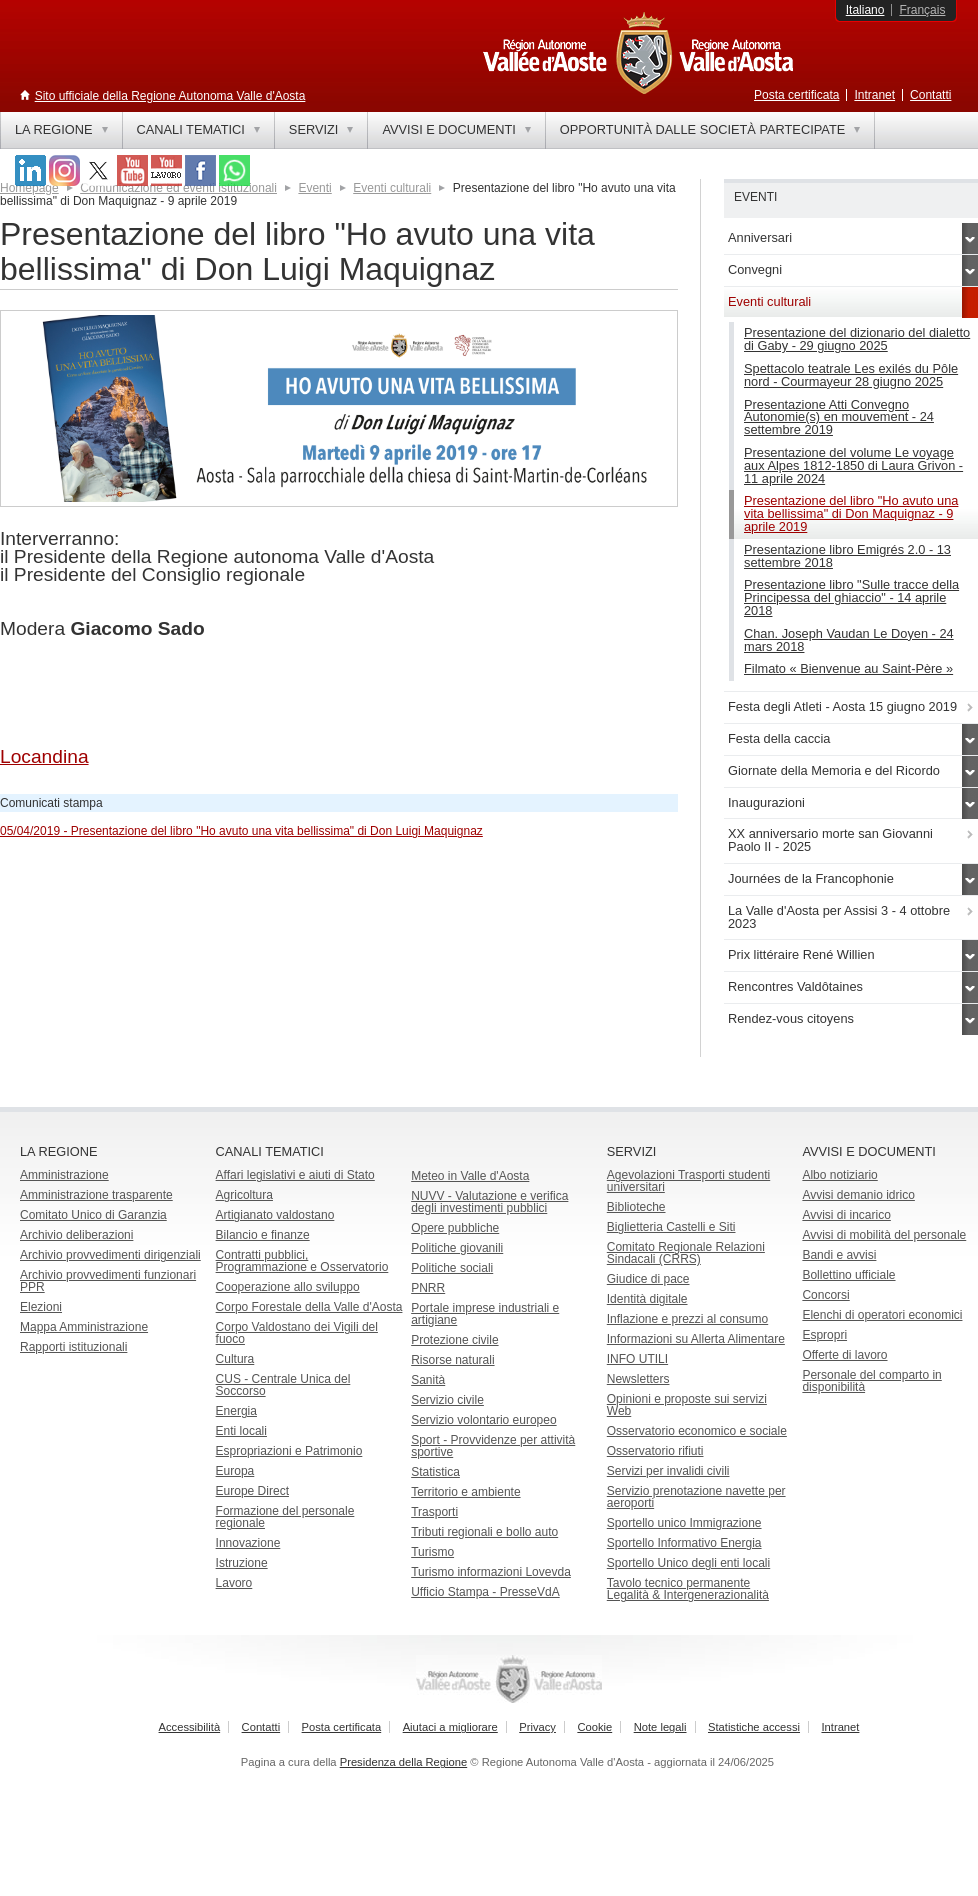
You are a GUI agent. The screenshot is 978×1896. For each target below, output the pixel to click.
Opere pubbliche (455, 1228)
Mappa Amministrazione (84, 1327)
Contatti (930, 95)
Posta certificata (796, 95)
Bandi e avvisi (839, 1255)
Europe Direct (252, 1491)
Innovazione (248, 1543)
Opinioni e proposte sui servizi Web (687, 1405)
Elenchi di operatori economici (882, 1315)
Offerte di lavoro (844, 1355)
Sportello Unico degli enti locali (688, 1563)
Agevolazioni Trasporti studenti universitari (688, 1181)
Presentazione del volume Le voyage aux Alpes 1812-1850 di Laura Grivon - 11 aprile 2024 (853, 465)
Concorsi (825, 1295)
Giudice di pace (648, 1279)
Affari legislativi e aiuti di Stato (295, 1175)
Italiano (865, 10)
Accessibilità (190, 1727)
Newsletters (638, 1379)
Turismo (432, 1552)
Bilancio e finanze (263, 1235)
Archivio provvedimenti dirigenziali (110, 1255)
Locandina (44, 756)
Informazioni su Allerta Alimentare (696, 1339)
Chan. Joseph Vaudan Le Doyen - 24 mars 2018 (849, 640)
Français (922, 10)
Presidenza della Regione (404, 1762)
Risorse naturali (452, 1360)
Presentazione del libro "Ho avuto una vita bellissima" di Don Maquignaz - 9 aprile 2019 (851, 513)
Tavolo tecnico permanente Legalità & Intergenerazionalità (688, 1589)
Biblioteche (636, 1207)
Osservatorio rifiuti (655, 1451)
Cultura (235, 1359)
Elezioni (41, 1307)
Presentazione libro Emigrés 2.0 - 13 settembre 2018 (847, 556)
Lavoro (234, 1583)
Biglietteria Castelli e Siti (671, 1227)
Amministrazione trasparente (96, 1195)
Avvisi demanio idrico (858, 1195)
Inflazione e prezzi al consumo (687, 1319)
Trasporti (434, 1512)
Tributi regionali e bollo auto (484, 1532)
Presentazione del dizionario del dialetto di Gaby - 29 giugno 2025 (857, 339)
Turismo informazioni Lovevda (491, 1572)
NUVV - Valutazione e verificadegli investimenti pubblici (489, 1202)
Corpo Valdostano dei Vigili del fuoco (297, 1333)
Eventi (314, 188)
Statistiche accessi (754, 1727)
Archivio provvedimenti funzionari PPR (108, 1281)
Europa (235, 1471)
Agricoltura (244, 1195)
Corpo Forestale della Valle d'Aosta (309, 1307)
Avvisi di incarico (846, 1215)
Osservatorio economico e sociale (697, 1431)
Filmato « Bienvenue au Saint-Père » (848, 668)
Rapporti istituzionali (73, 1347)
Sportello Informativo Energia (684, 1543)
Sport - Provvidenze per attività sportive (493, 1446)
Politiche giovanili (457, 1248)
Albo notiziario (839, 1175)
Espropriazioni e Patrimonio (289, 1451)
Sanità (428, 1380)
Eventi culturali (392, 188)
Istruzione (242, 1563)
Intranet (874, 95)
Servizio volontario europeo (483, 1420)
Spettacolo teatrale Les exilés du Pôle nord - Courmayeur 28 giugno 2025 (851, 375)
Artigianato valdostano (275, 1215)
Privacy (537, 1727)
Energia (236, 1411)
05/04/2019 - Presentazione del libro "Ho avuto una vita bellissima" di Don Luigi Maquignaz (241, 831)
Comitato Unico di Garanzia (93, 1215)
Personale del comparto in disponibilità (871, 1381)
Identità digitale (647, 1299)
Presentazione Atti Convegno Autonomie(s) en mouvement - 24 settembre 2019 (839, 417)
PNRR (428, 1288)
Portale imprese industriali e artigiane (485, 1314)
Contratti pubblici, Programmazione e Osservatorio (302, 1261)
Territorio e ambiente (465, 1492)
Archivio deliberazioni (76, 1235)
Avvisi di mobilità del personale (884, 1235)
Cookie (594, 1727)
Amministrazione (64, 1175)
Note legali (660, 1727)
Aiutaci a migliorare (450, 1727)
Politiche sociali (452, 1268)
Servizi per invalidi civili (668, 1471)
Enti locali (241, 1431)
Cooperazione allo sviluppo (288, 1287)
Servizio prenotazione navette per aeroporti (696, 1497)
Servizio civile (447, 1400)
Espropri (824, 1335)
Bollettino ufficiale (848, 1275)
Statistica (435, 1472)
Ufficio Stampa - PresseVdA (485, 1592)
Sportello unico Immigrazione (684, 1523)
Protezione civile (454, 1340)
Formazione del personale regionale (285, 1517)
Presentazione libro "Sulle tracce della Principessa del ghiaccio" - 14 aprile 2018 (851, 597)
